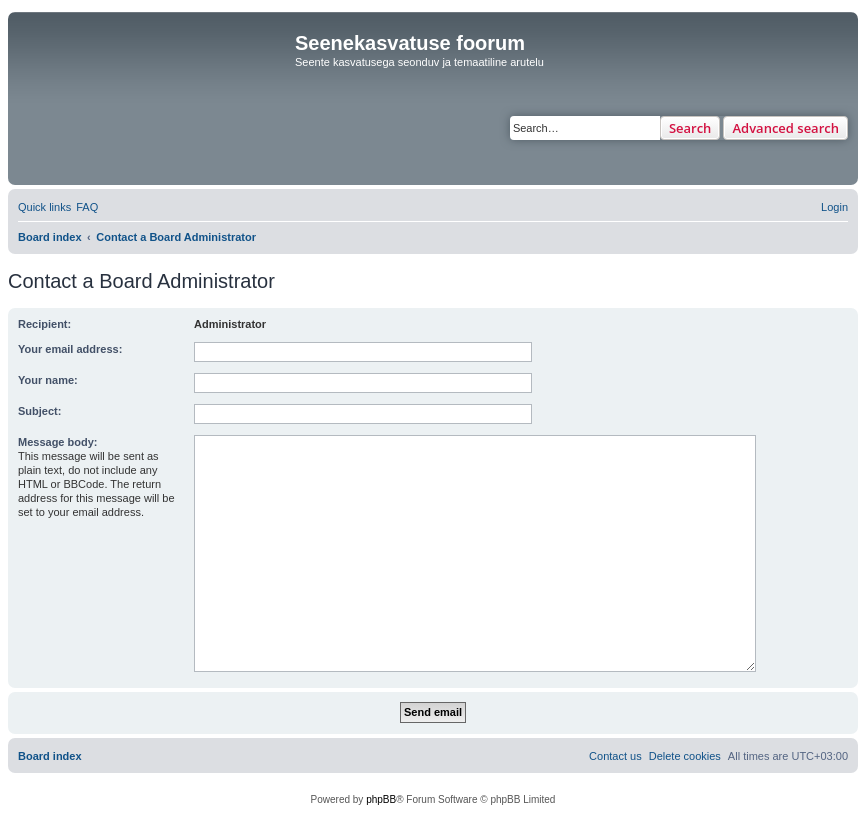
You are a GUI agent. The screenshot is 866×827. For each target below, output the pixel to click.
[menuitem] (87, 207)
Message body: (57, 442)
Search (690, 128)
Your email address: (70, 349)
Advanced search (785, 128)
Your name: (48, 380)
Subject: (39, 411)
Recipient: (44, 324)
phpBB (381, 799)
